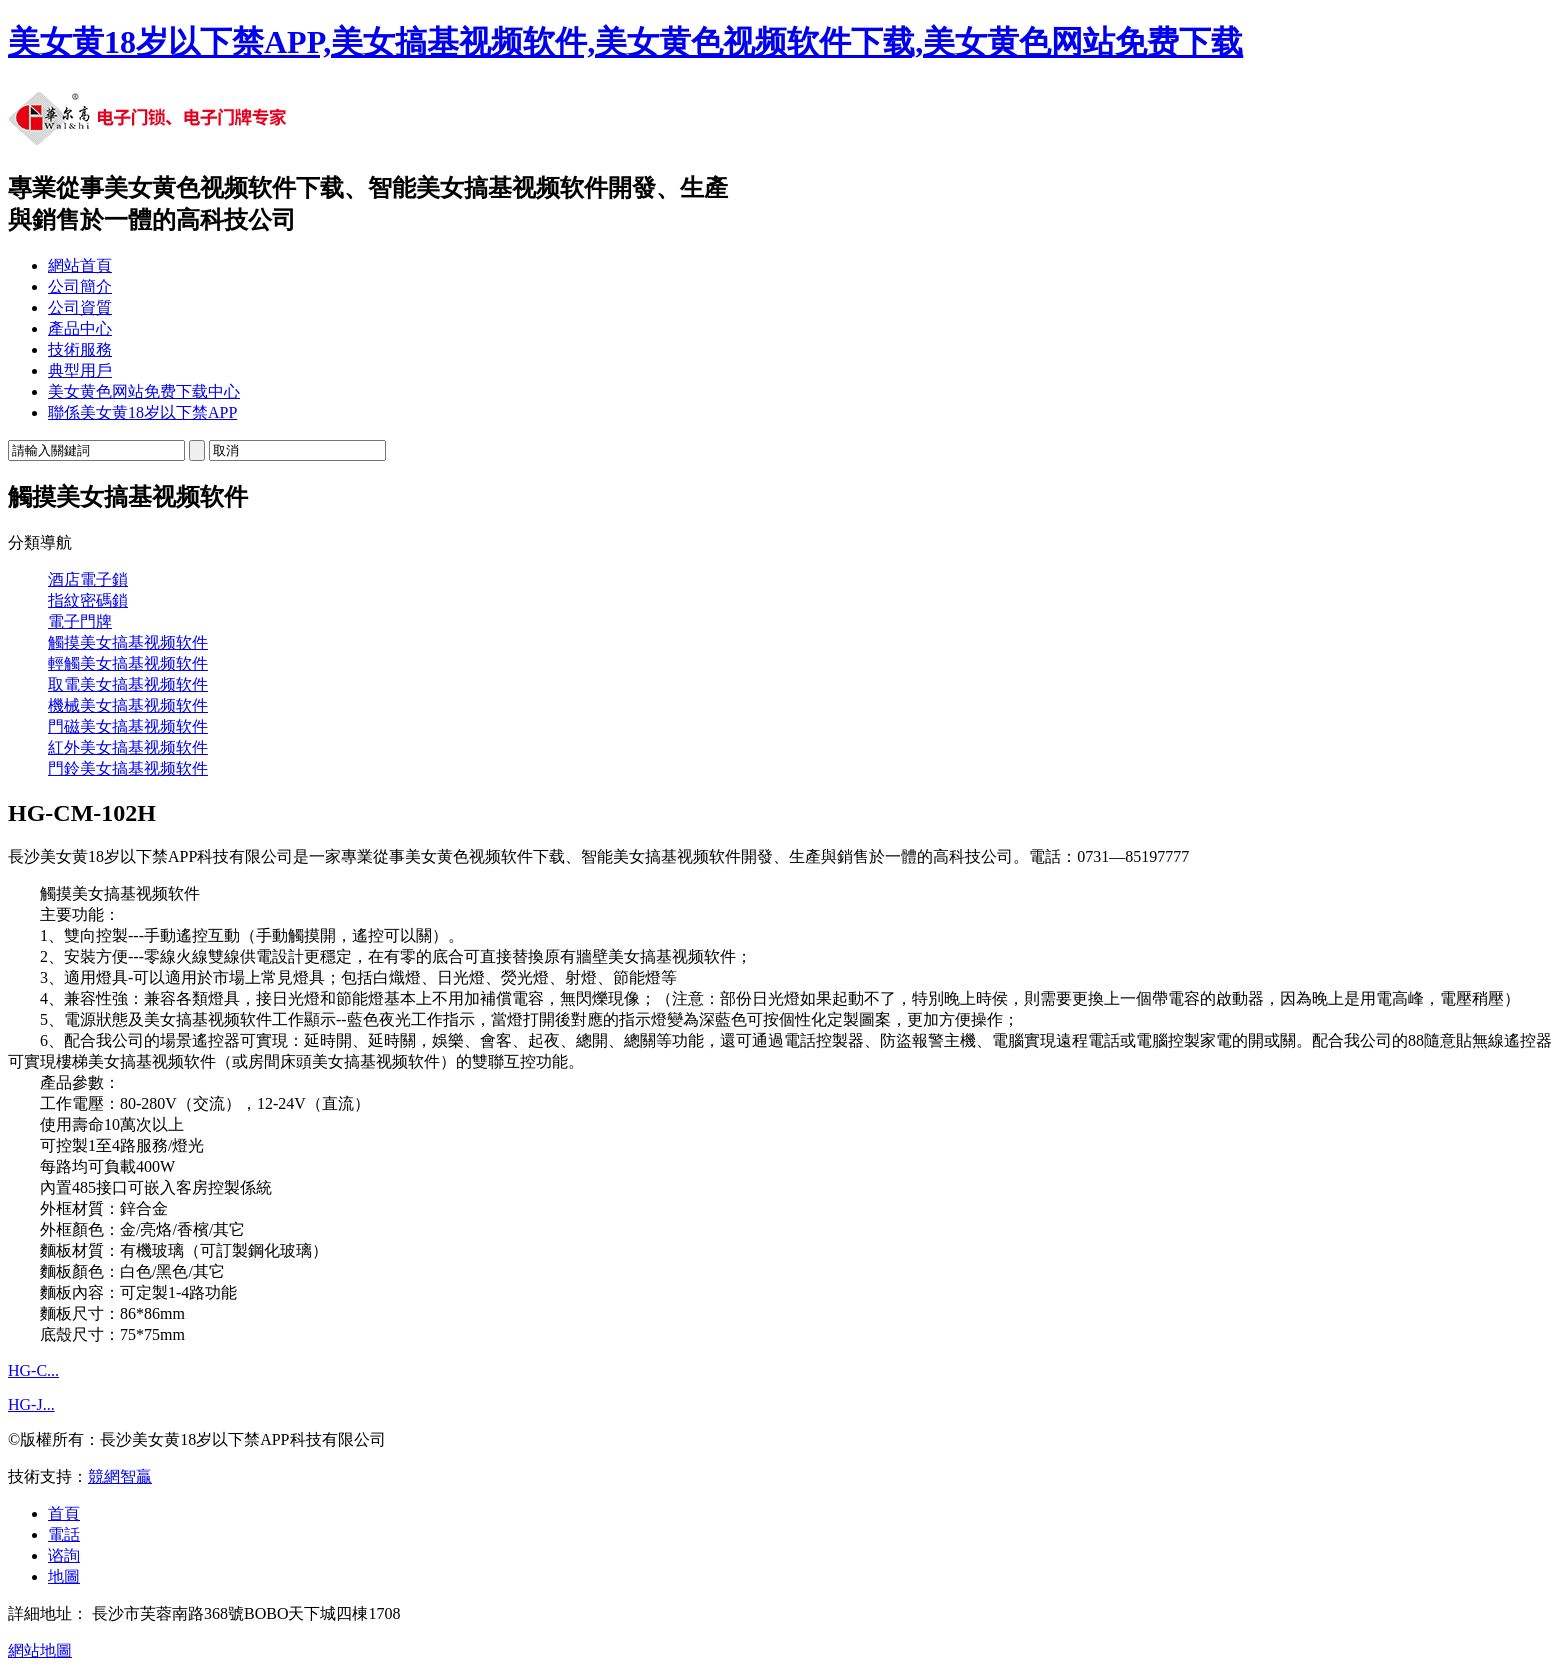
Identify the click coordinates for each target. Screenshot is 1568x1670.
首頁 (64, 1513)
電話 (64, 1534)
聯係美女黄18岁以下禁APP (142, 412)
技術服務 (80, 349)
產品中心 (80, 328)
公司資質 (80, 307)
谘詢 (64, 1555)
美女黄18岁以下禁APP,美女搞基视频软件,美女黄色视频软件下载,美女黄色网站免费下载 (625, 42)
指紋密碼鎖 (88, 600)
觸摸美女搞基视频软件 (128, 642)
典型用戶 (80, 370)
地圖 (64, 1576)
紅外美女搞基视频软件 (128, 747)
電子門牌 (80, 621)
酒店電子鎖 (88, 579)
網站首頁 (80, 265)
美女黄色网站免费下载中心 (144, 391)
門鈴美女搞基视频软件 (128, 768)
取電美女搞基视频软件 (128, 684)
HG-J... (31, 1404)
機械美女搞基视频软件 (128, 705)
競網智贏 (120, 1476)
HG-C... (33, 1370)
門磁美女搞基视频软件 (128, 726)
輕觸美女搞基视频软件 (128, 663)
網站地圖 (40, 1650)
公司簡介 (80, 286)
